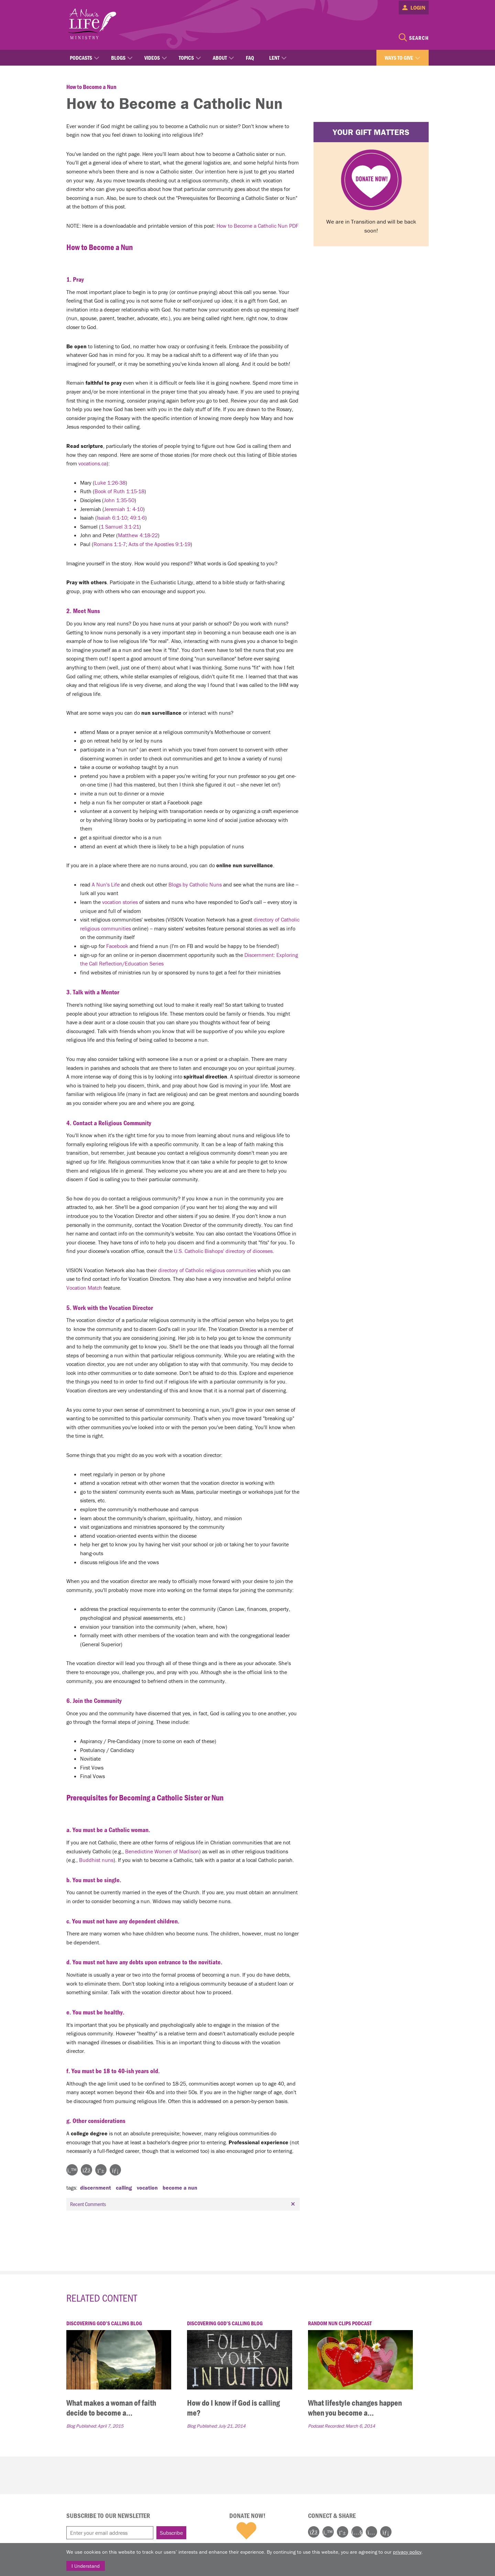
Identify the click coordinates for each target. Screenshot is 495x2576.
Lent (274, 57)
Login (417, 7)
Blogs (118, 57)
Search (419, 37)
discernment (95, 2187)
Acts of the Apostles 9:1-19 (159, 544)
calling (124, 2187)
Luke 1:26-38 (110, 482)
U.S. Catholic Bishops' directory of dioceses (223, 1250)
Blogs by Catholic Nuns (195, 884)
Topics (186, 57)
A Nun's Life (106, 884)
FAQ (250, 57)
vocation (147, 2187)
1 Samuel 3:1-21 (120, 526)
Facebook (117, 945)
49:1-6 (137, 517)
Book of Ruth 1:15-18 (119, 491)
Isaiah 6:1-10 (112, 517)
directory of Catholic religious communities (207, 1270)
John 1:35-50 (119, 500)
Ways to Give (399, 57)
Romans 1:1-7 (110, 544)
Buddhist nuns (96, 1859)
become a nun (180, 2187)
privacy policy (407, 2552)
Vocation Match (84, 1287)
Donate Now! (247, 2515)
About (220, 57)
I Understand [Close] (86, 2566)
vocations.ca (92, 463)
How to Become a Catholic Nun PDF (257, 225)
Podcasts (81, 57)
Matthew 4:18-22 (138, 535)
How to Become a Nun (91, 87)
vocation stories (120, 902)
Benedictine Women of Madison (162, 1851)
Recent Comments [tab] (183, 2204)
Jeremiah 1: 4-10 (123, 509)
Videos (152, 57)
